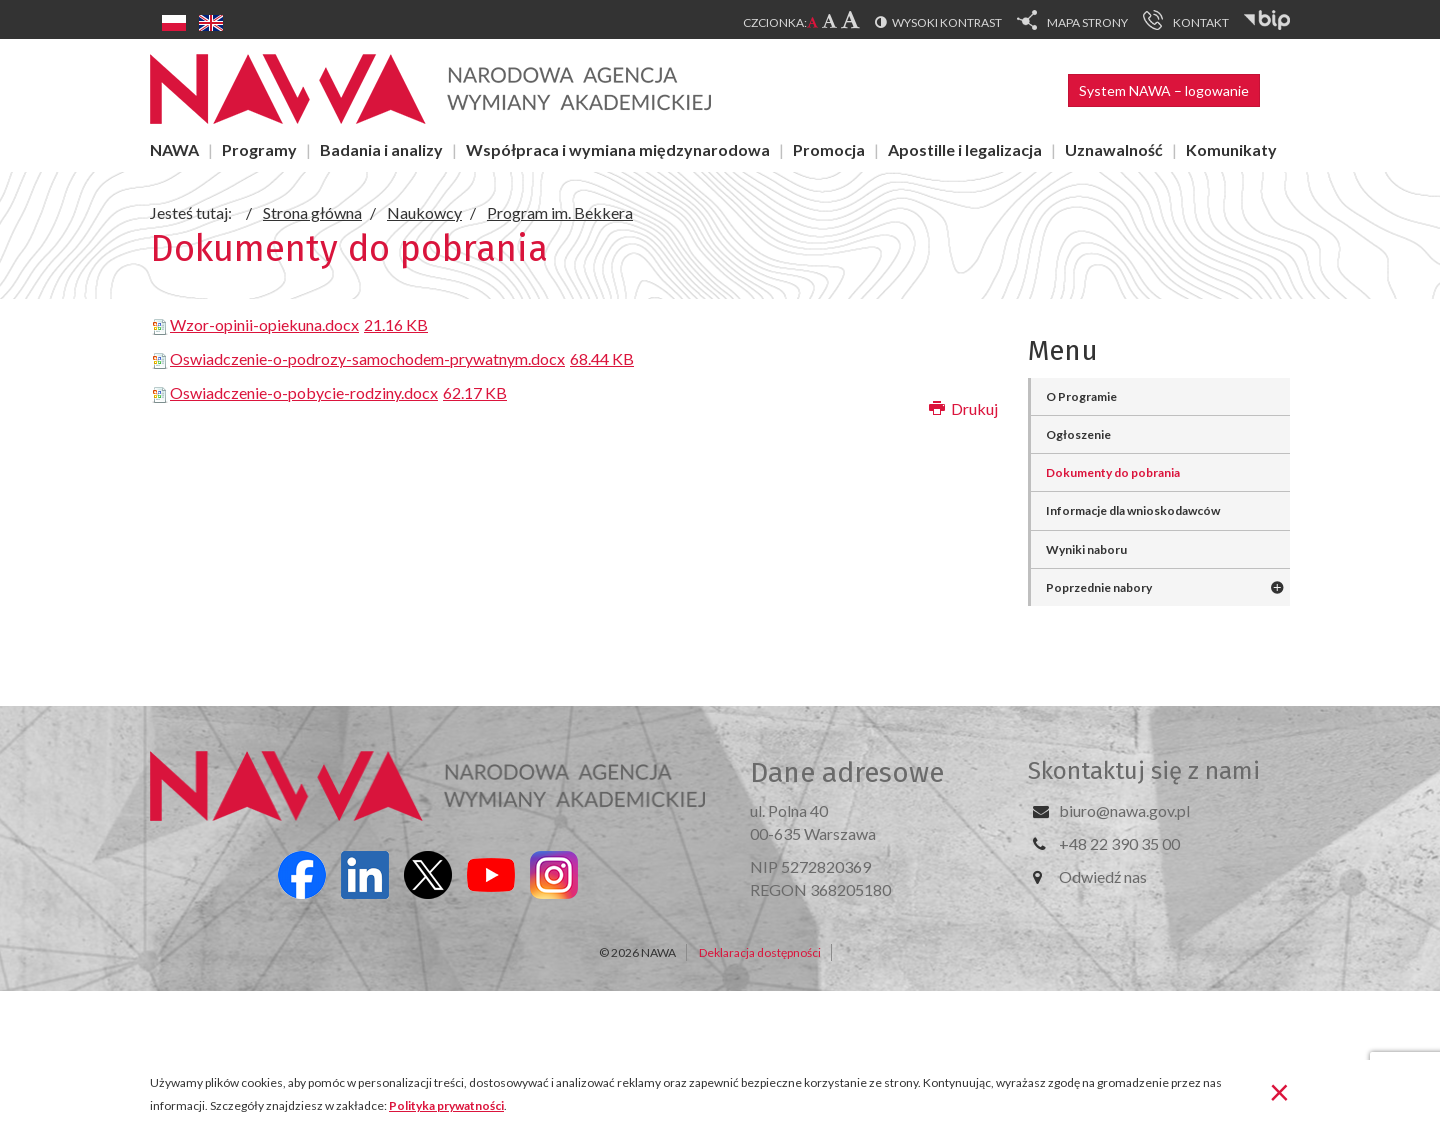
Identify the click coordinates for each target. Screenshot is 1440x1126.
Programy (259, 149)
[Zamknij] (1279, 1091)
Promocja (829, 149)
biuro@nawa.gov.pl (1124, 810)
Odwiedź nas (1103, 876)
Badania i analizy (381, 149)
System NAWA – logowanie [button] (1164, 90)
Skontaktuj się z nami (1144, 771)
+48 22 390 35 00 (1119, 843)
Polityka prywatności (446, 1105)
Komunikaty (1231, 149)
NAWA (174, 149)
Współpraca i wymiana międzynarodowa (618, 149)
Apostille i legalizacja (965, 149)
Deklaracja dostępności (760, 952)
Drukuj (963, 408)
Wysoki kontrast (947, 22)
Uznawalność (1114, 149)
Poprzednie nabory (1099, 587)
